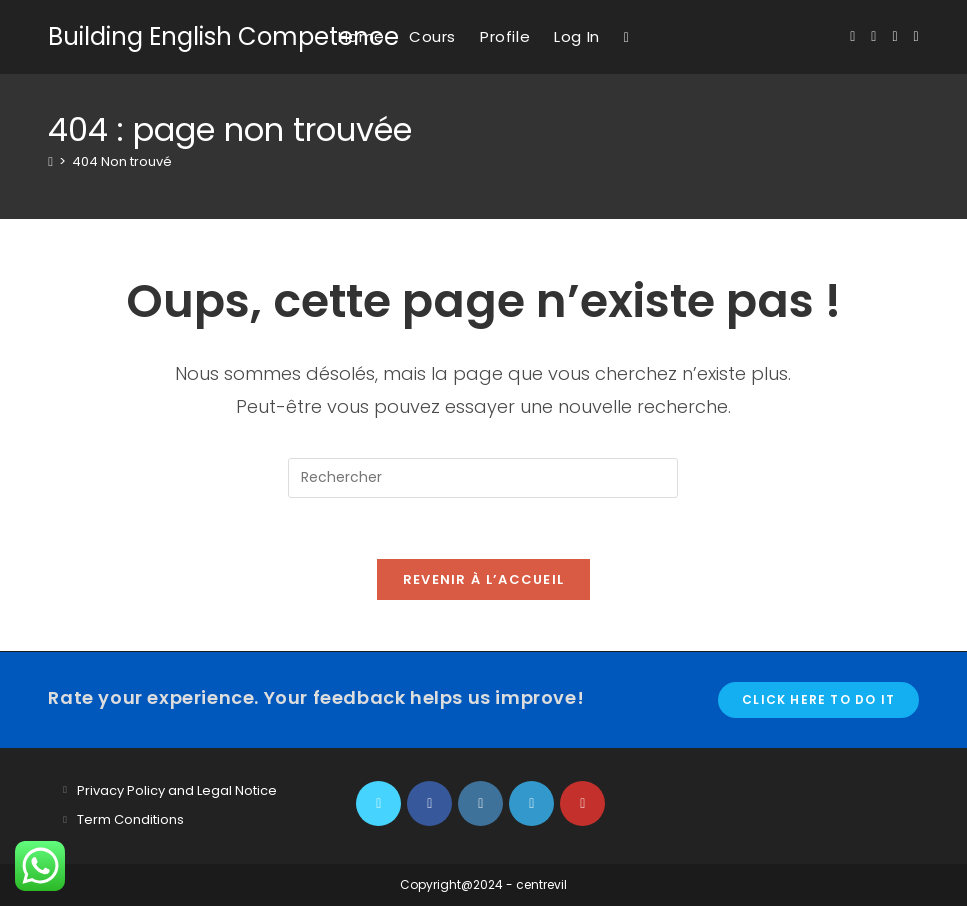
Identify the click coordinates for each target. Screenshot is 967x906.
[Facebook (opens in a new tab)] (873, 36)
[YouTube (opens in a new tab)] (916, 36)
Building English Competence (223, 36)
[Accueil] (50, 161)
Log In (577, 36)
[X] (378, 803)
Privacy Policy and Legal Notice (177, 790)
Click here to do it (818, 699)
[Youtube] (582, 803)
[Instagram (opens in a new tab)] (894, 36)
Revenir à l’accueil (484, 579)
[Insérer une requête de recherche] (483, 478)
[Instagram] (480, 803)
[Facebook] (429, 803)
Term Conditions (130, 819)
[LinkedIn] (531, 803)
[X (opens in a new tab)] (852, 36)
